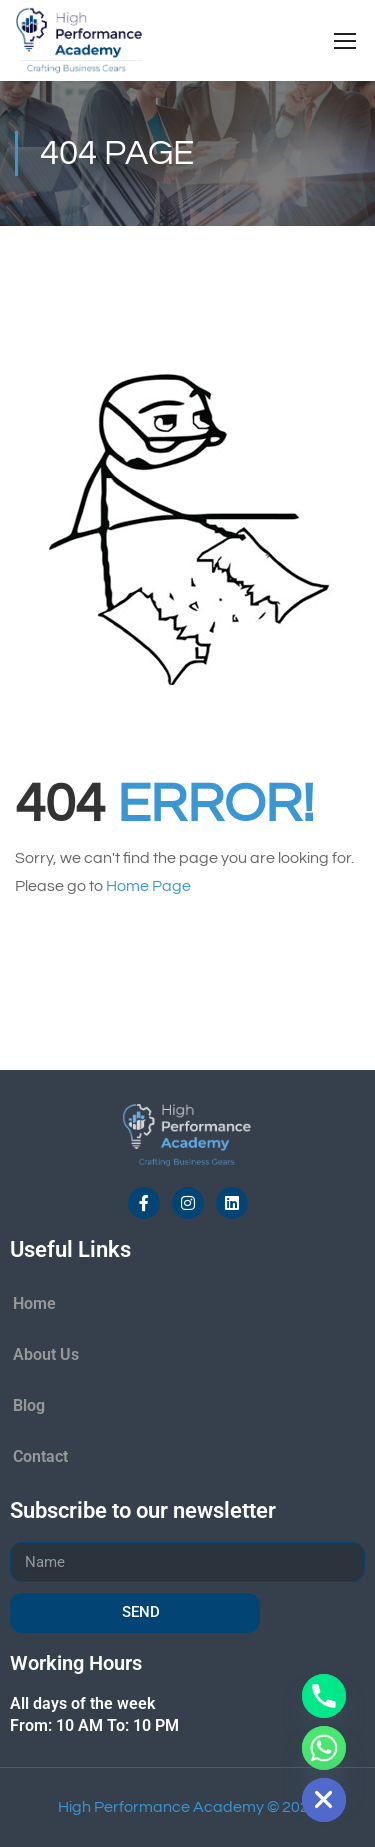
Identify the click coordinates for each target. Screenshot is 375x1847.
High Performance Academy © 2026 (188, 1807)
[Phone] (324, 1696)
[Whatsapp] (324, 1748)
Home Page (148, 886)
